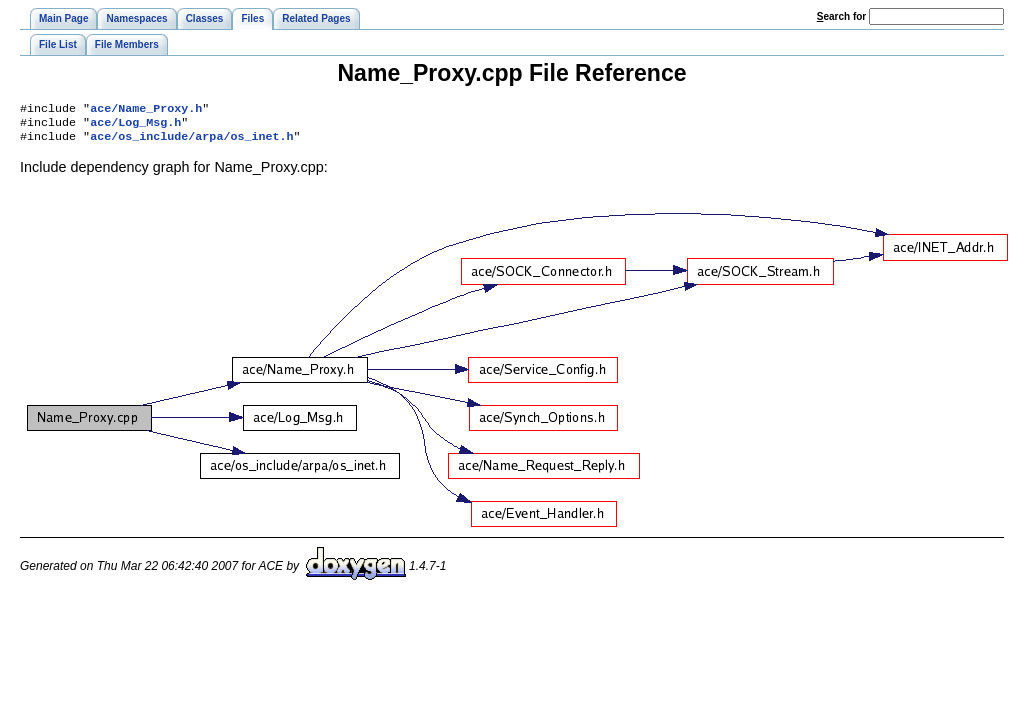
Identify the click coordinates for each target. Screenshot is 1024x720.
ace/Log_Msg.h (135, 126)
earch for (841, 16)
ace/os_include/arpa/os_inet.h (191, 142)
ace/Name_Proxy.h (146, 110)
